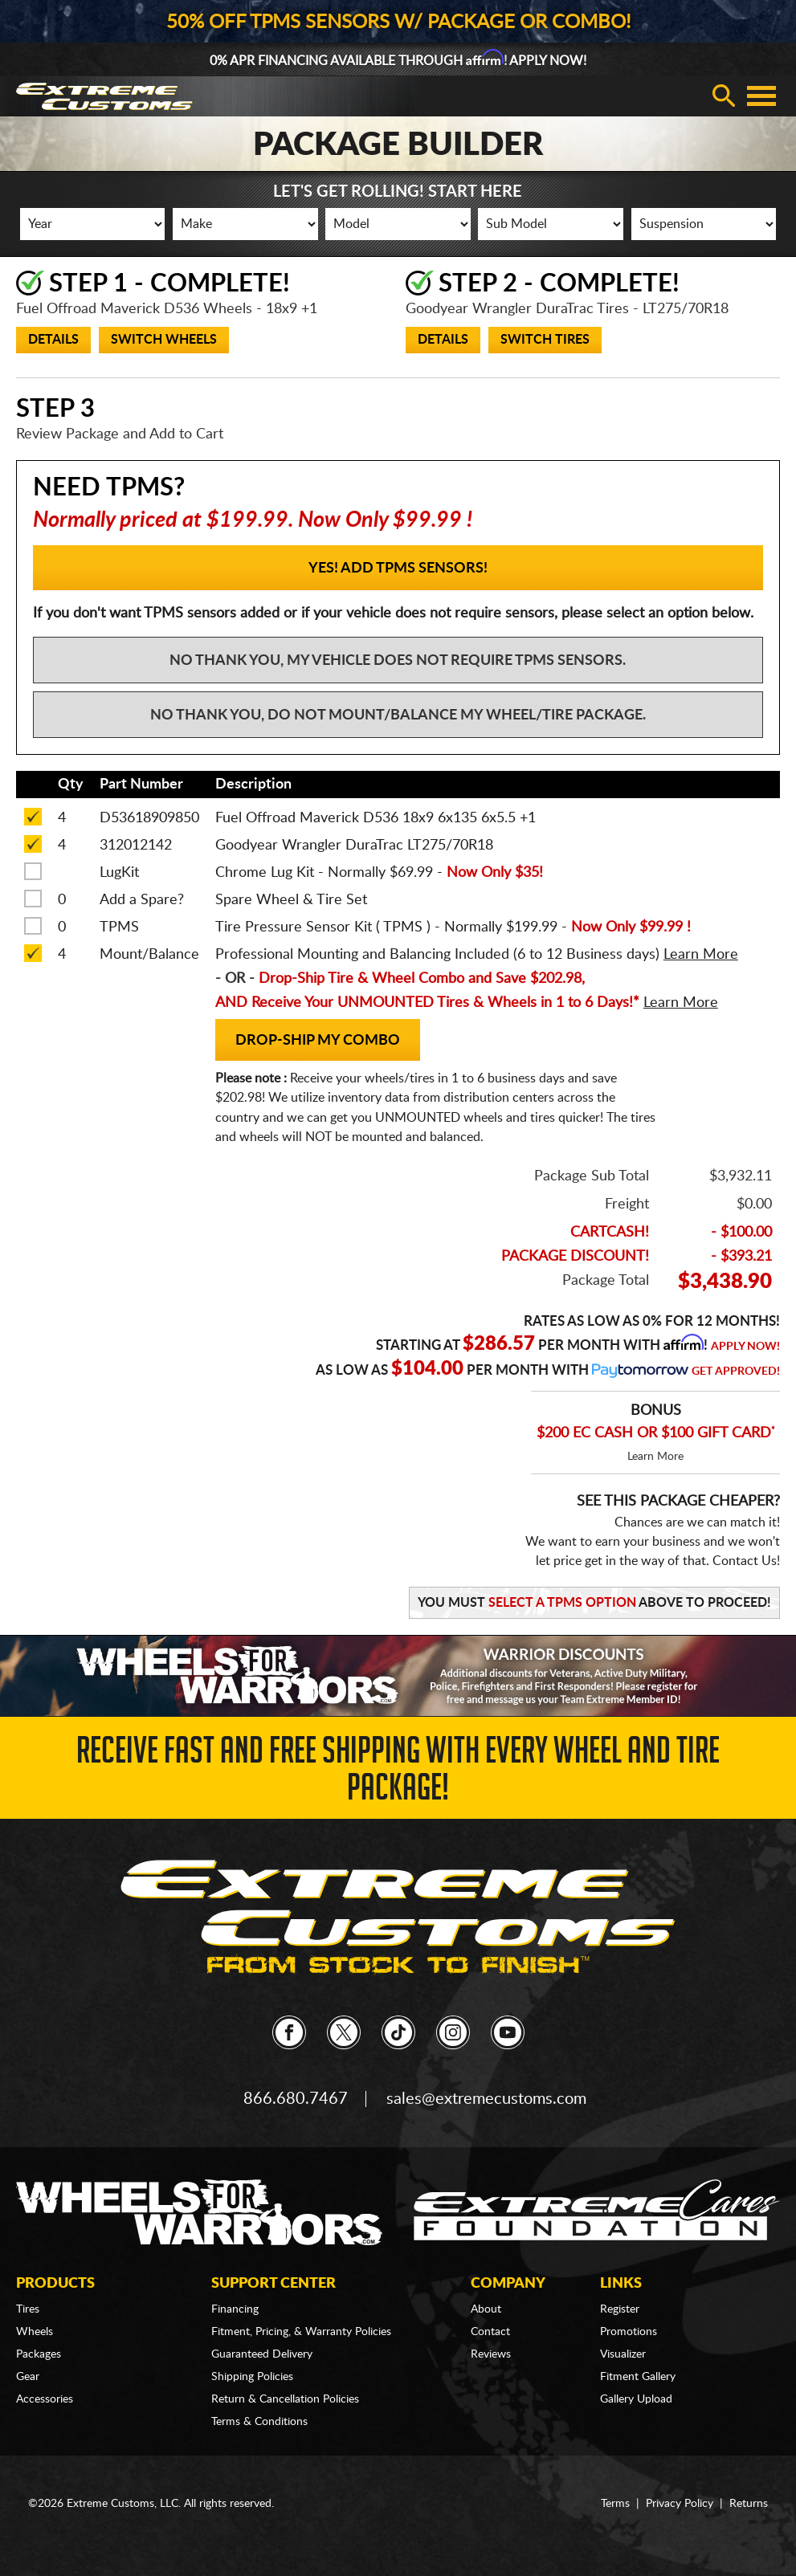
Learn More (655, 1456)
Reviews (491, 2354)
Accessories (44, 2399)
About (486, 2309)
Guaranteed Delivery (261, 2354)
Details (53, 339)
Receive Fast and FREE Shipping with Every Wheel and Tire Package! (398, 1773)
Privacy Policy (679, 2503)
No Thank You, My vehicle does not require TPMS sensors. (397, 661)
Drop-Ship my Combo (317, 1040)
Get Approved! (736, 1371)
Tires (27, 2309)
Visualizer (623, 2354)
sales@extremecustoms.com (486, 2099)
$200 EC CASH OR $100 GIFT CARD (656, 1433)
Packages (38, 2354)
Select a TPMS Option (562, 1602)
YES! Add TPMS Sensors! (398, 568)
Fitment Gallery (638, 2376)
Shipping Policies (252, 2376)
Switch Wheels (164, 339)
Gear (27, 2376)
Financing (235, 2309)
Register (619, 2309)
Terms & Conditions (259, 2421)
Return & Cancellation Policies (285, 2399)
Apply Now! (745, 1346)
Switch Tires (545, 339)
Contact (490, 2332)
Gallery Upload (636, 2399)
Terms (615, 2503)
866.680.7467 (295, 2099)
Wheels (34, 2332)
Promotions (628, 2332)
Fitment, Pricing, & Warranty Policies (301, 2332)
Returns (748, 2503)
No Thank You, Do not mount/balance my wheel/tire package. (398, 715)
